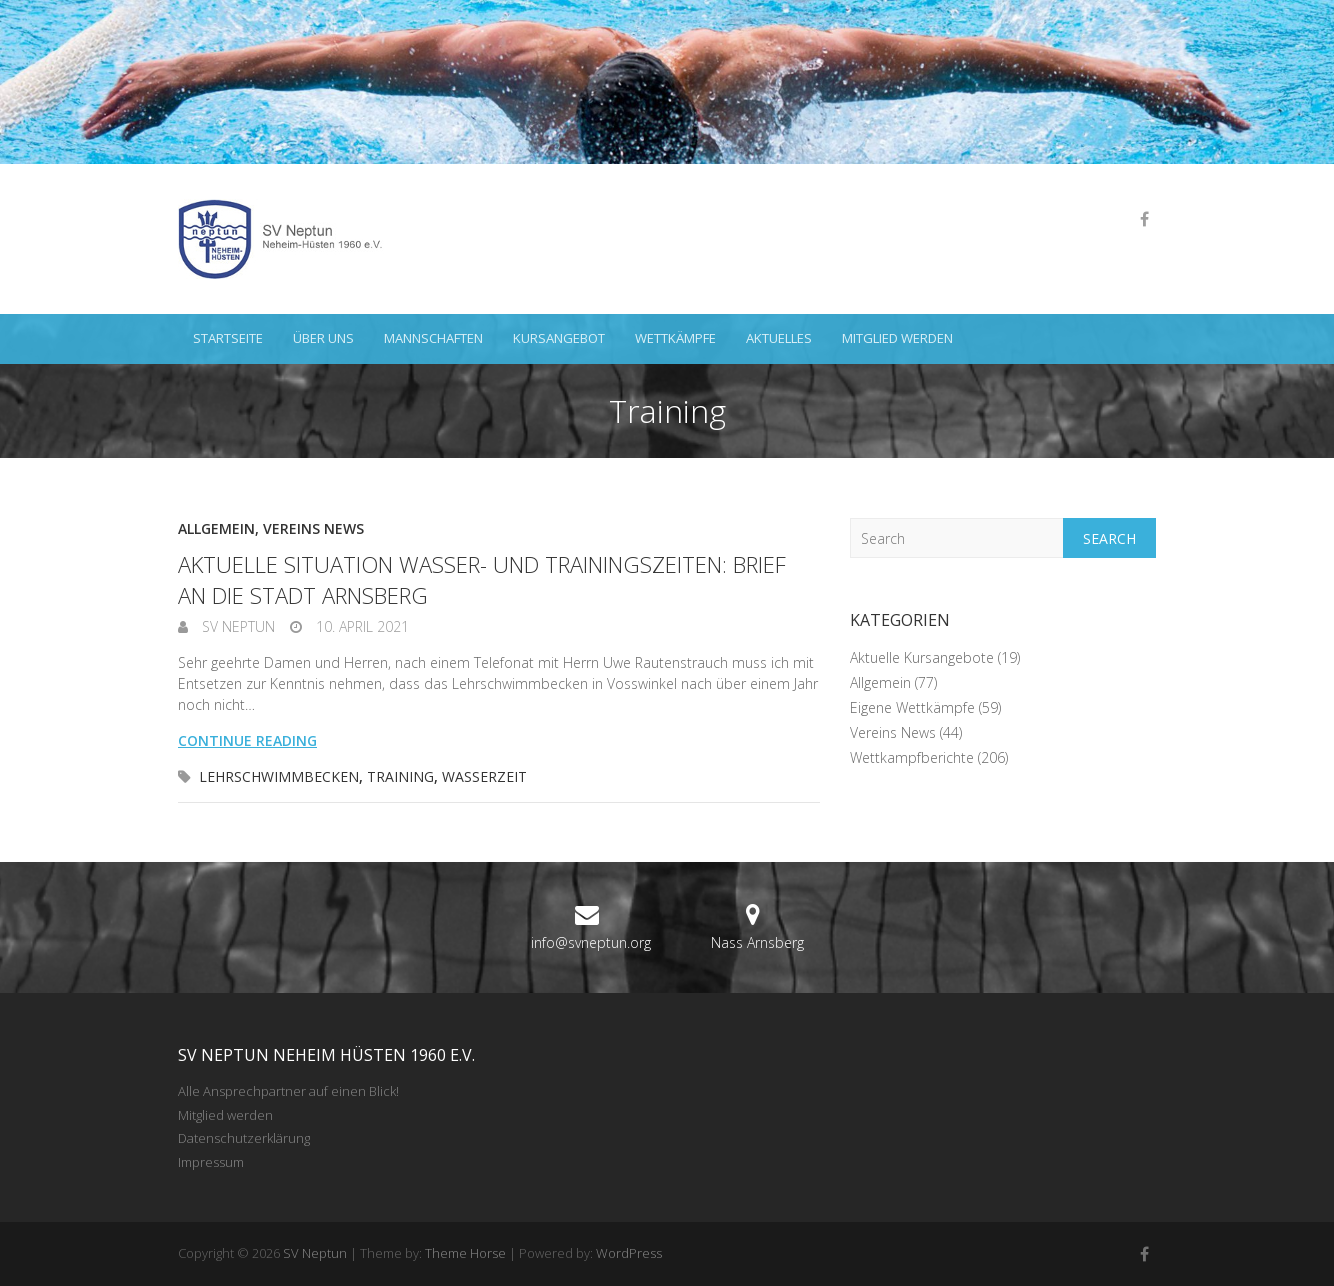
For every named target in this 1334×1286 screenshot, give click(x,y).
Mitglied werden (897, 338)
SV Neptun (236, 626)
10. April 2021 (360, 626)
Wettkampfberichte (912, 757)
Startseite (228, 338)
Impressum (211, 1162)
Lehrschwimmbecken (279, 776)
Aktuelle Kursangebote (922, 657)
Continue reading (247, 740)
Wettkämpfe (675, 338)
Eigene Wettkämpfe (912, 707)
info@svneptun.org (591, 942)
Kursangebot (559, 338)
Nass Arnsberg (757, 942)
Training (400, 776)
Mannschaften (433, 338)
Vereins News (313, 528)
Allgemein (216, 528)
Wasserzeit (484, 776)
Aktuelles (779, 338)
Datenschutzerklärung (244, 1138)
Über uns (323, 338)
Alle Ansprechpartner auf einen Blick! (288, 1091)
